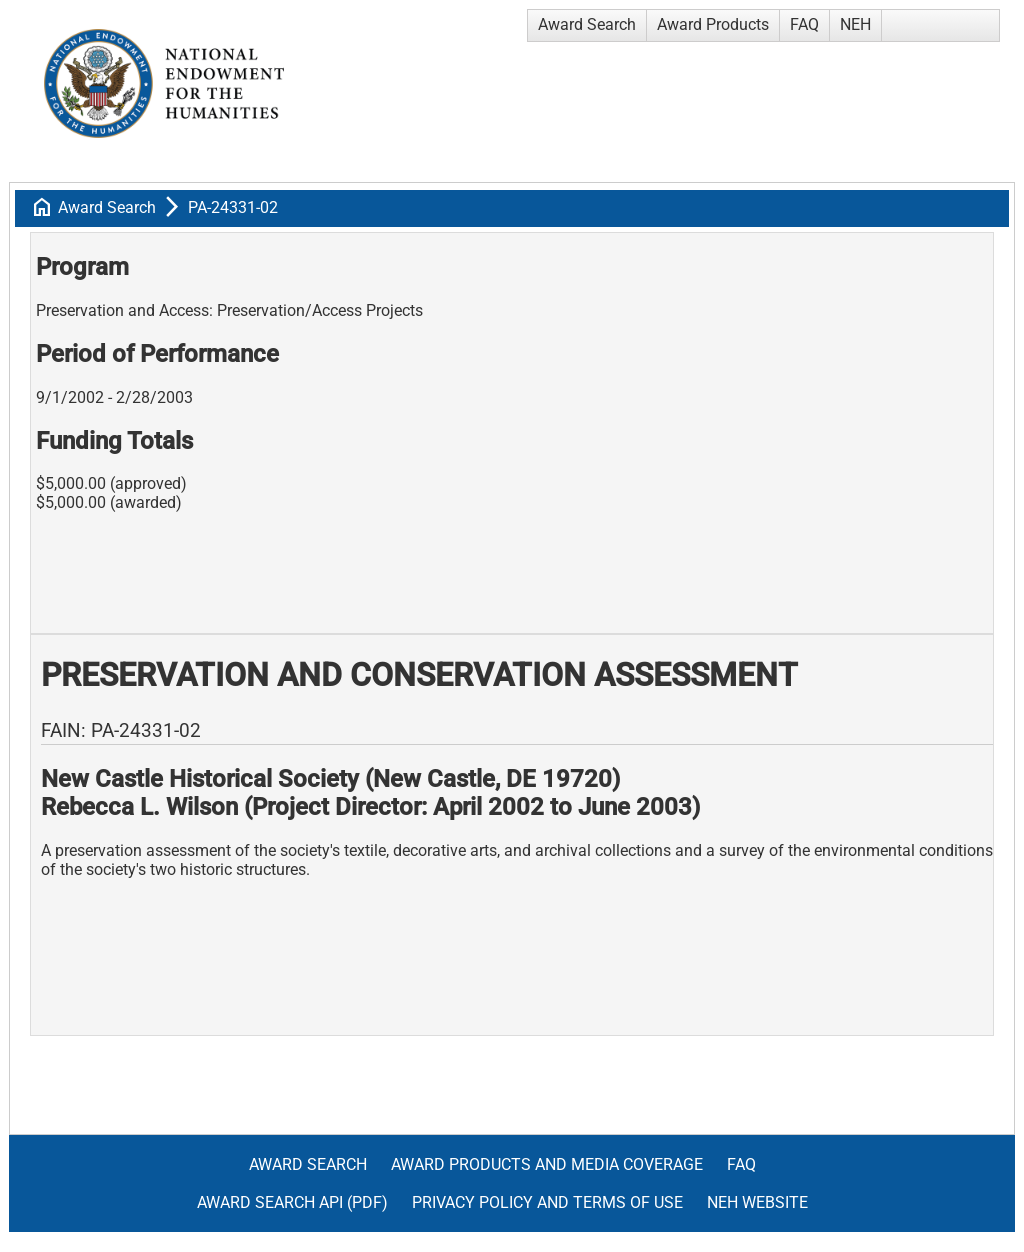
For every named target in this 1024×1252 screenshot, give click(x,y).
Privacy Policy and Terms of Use (547, 1202)
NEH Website (757, 1202)
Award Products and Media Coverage (547, 1164)
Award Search (587, 24)
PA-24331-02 (233, 207)
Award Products (713, 24)
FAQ (804, 24)
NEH (855, 24)
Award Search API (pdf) (292, 1202)
